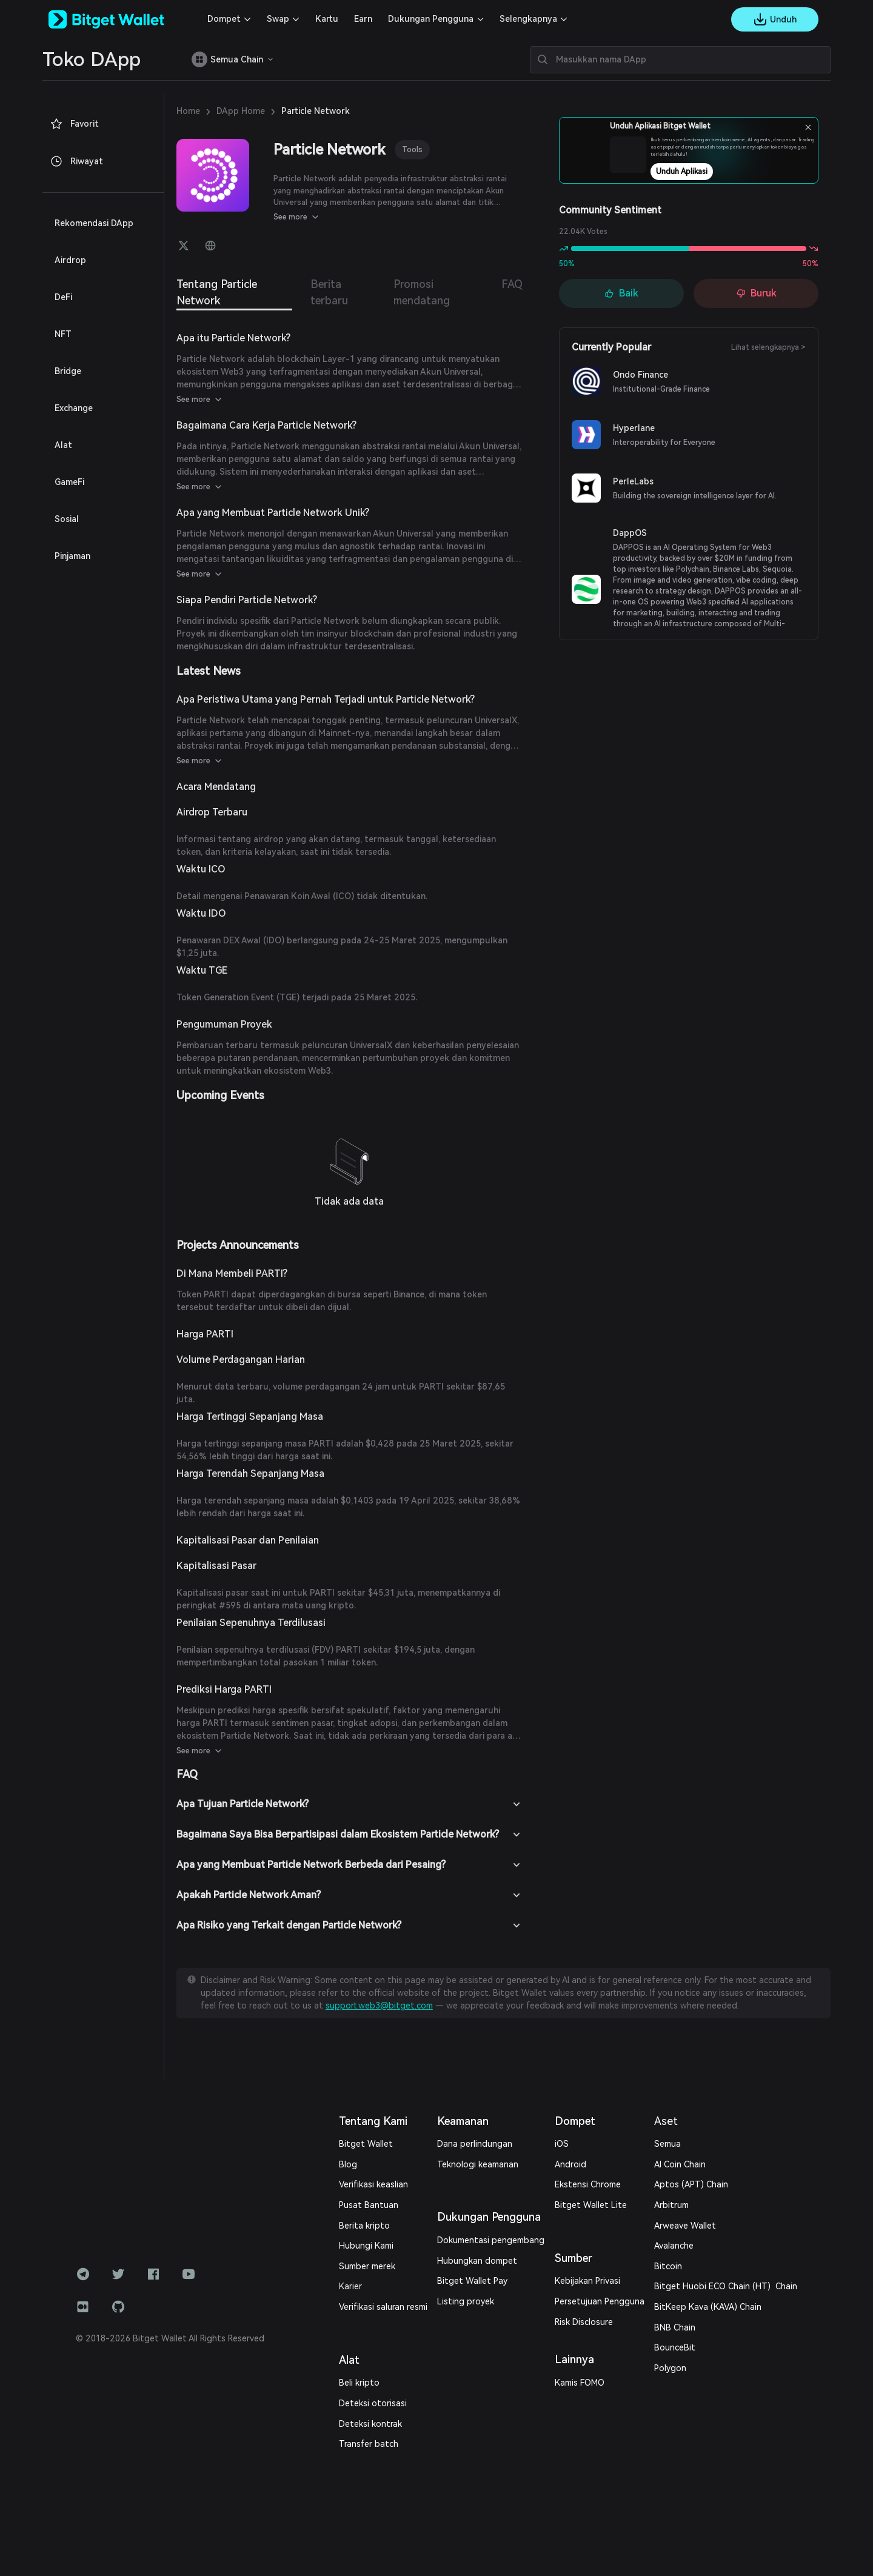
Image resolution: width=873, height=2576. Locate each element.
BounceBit (674, 2347)
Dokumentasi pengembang (490, 2240)
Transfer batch (368, 2444)
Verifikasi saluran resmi (383, 2307)
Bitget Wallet (366, 2144)
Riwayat (76, 161)
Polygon (670, 2368)
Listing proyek (465, 2301)
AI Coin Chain (680, 2164)
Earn (363, 19)
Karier (350, 2286)
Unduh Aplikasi (714, 171)
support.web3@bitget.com (379, 2005)
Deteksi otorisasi (373, 2403)
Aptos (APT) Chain (691, 2184)
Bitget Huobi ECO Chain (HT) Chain (725, 2286)
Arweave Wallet (685, 2225)
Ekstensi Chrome (588, 2184)
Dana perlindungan (474, 2144)
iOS (562, 2144)
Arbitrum (671, 2205)
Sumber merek (367, 2266)
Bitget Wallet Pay (472, 2281)
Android (570, 2164)
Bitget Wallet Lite (591, 2205)
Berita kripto (364, 2225)
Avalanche (674, 2245)
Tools (412, 149)
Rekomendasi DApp (94, 223)
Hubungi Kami (366, 2245)
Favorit (74, 123)
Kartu (326, 19)
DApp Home (240, 111)
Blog (348, 2164)
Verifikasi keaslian (373, 2184)
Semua (667, 2144)
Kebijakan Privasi (587, 2281)
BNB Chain (674, 2327)
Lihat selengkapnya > (768, 347)
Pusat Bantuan (368, 2205)
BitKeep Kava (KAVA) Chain (707, 2307)
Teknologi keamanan (477, 2164)
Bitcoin (668, 2266)
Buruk (756, 293)
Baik (621, 293)
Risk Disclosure (584, 2322)
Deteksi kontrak (370, 2424)
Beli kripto (359, 2382)
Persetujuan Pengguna (599, 2301)
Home (188, 111)
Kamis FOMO (579, 2382)
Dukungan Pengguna (430, 19)
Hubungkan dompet (477, 2261)
